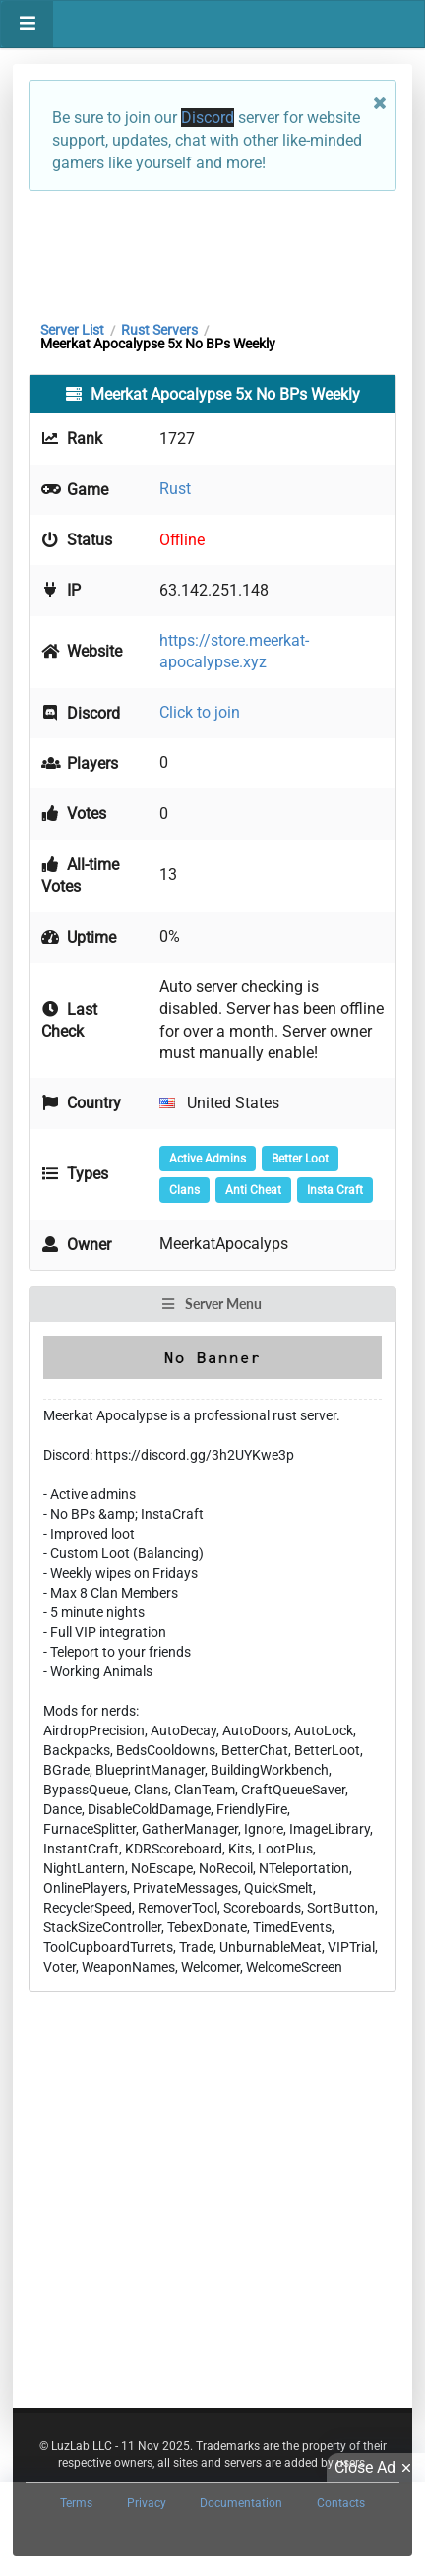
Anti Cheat (253, 1190)
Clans (184, 1190)
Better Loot (300, 1158)
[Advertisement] (212, 251)
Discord (207, 117)
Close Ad (375, 2468)
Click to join (199, 712)
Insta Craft (335, 1190)
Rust (175, 488)
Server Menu (211, 1303)
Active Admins (207, 1158)
